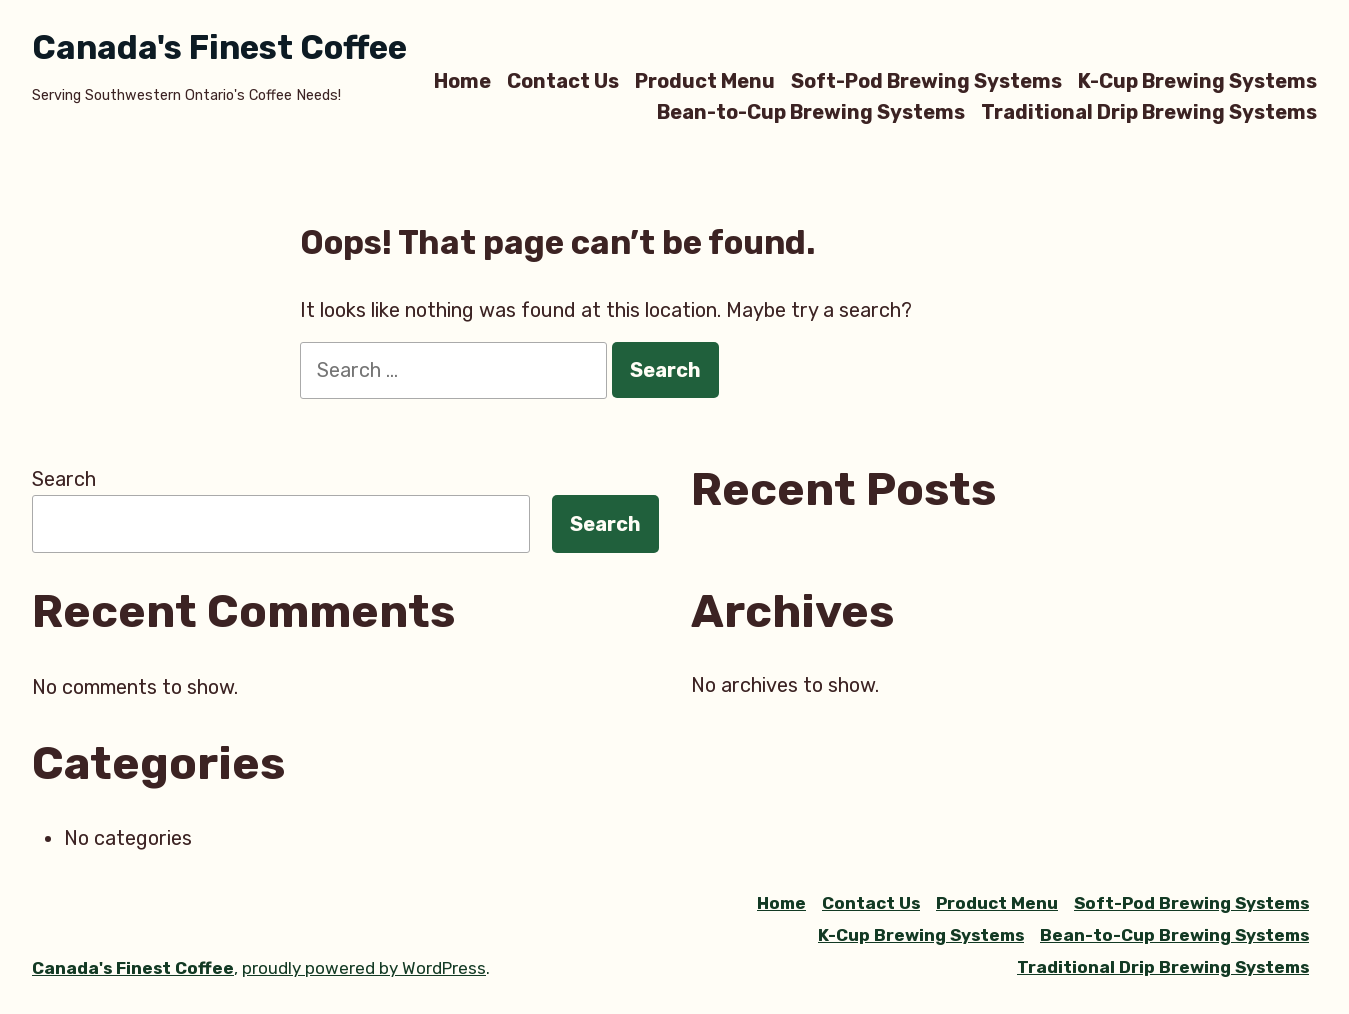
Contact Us (563, 80)
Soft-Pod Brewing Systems (926, 80)
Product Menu (705, 80)
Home (462, 80)
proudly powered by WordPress (364, 968)
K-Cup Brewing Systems (1197, 80)
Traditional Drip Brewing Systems (1149, 112)
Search (64, 479)
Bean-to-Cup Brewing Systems (811, 112)
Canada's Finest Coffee (219, 47)
